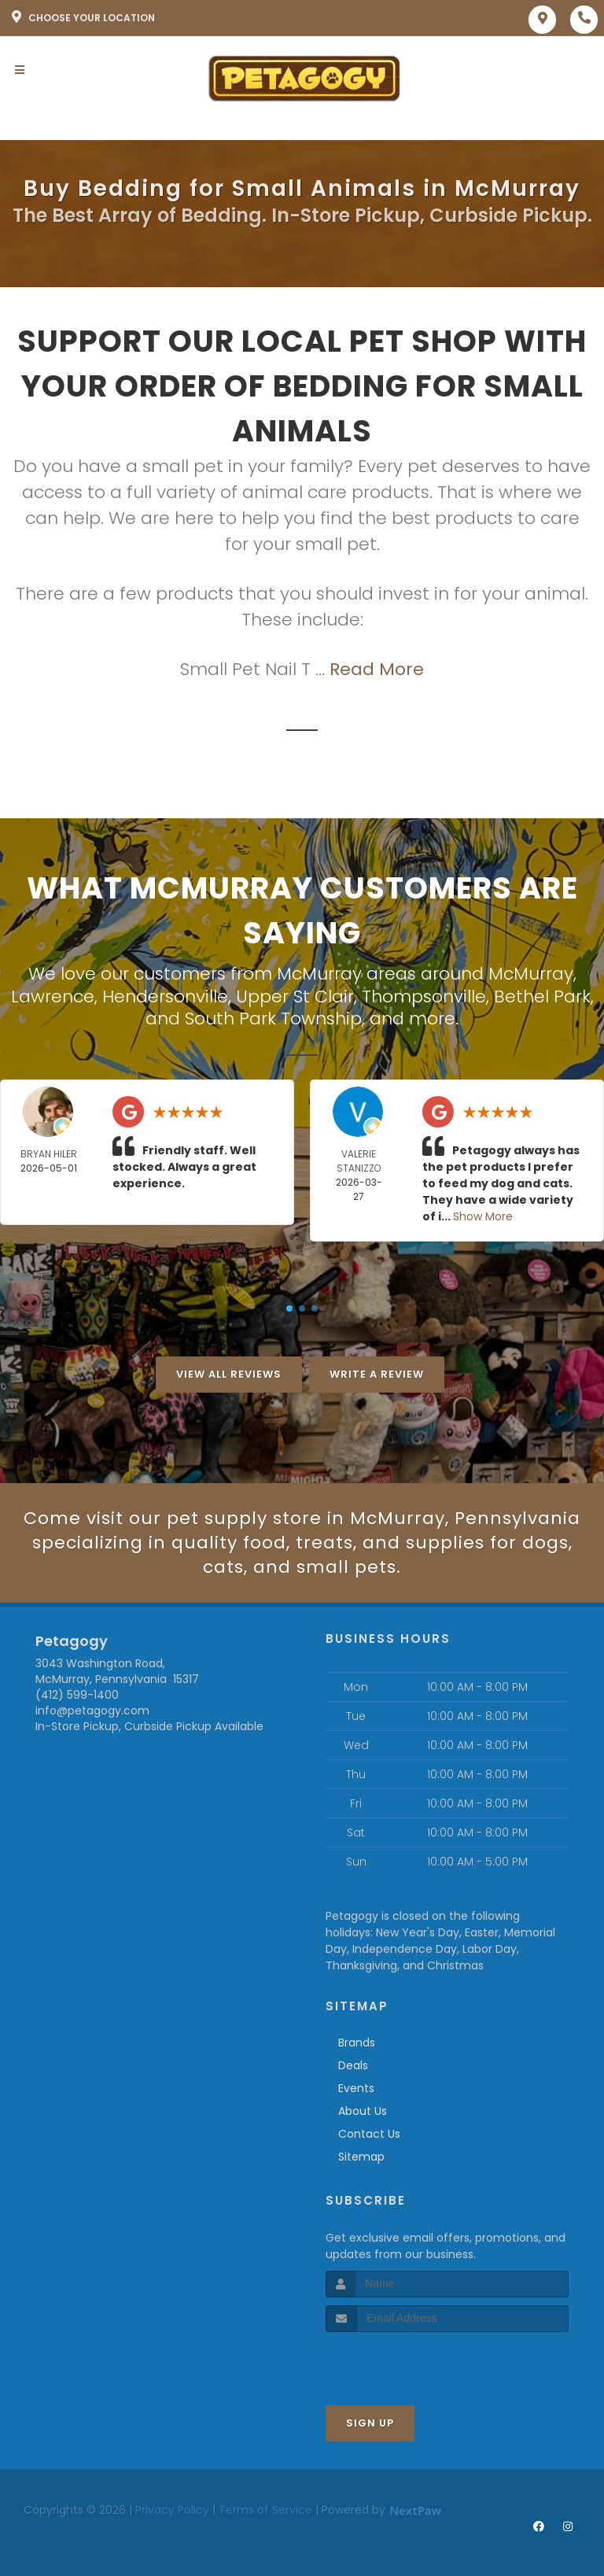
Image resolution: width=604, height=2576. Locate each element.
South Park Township (273, 1018)
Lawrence (52, 996)
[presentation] (409, 2361)
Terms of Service (265, 2510)
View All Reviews (229, 1374)
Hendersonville (165, 996)
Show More (483, 1216)
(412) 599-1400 (77, 1695)
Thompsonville (424, 996)
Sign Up (370, 2422)
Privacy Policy (172, 2510)
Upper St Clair (295, 996)
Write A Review (377, 1374)
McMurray (530, 973)
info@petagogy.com (92, 1710)
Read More (377, 669)
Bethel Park (542, 996)
